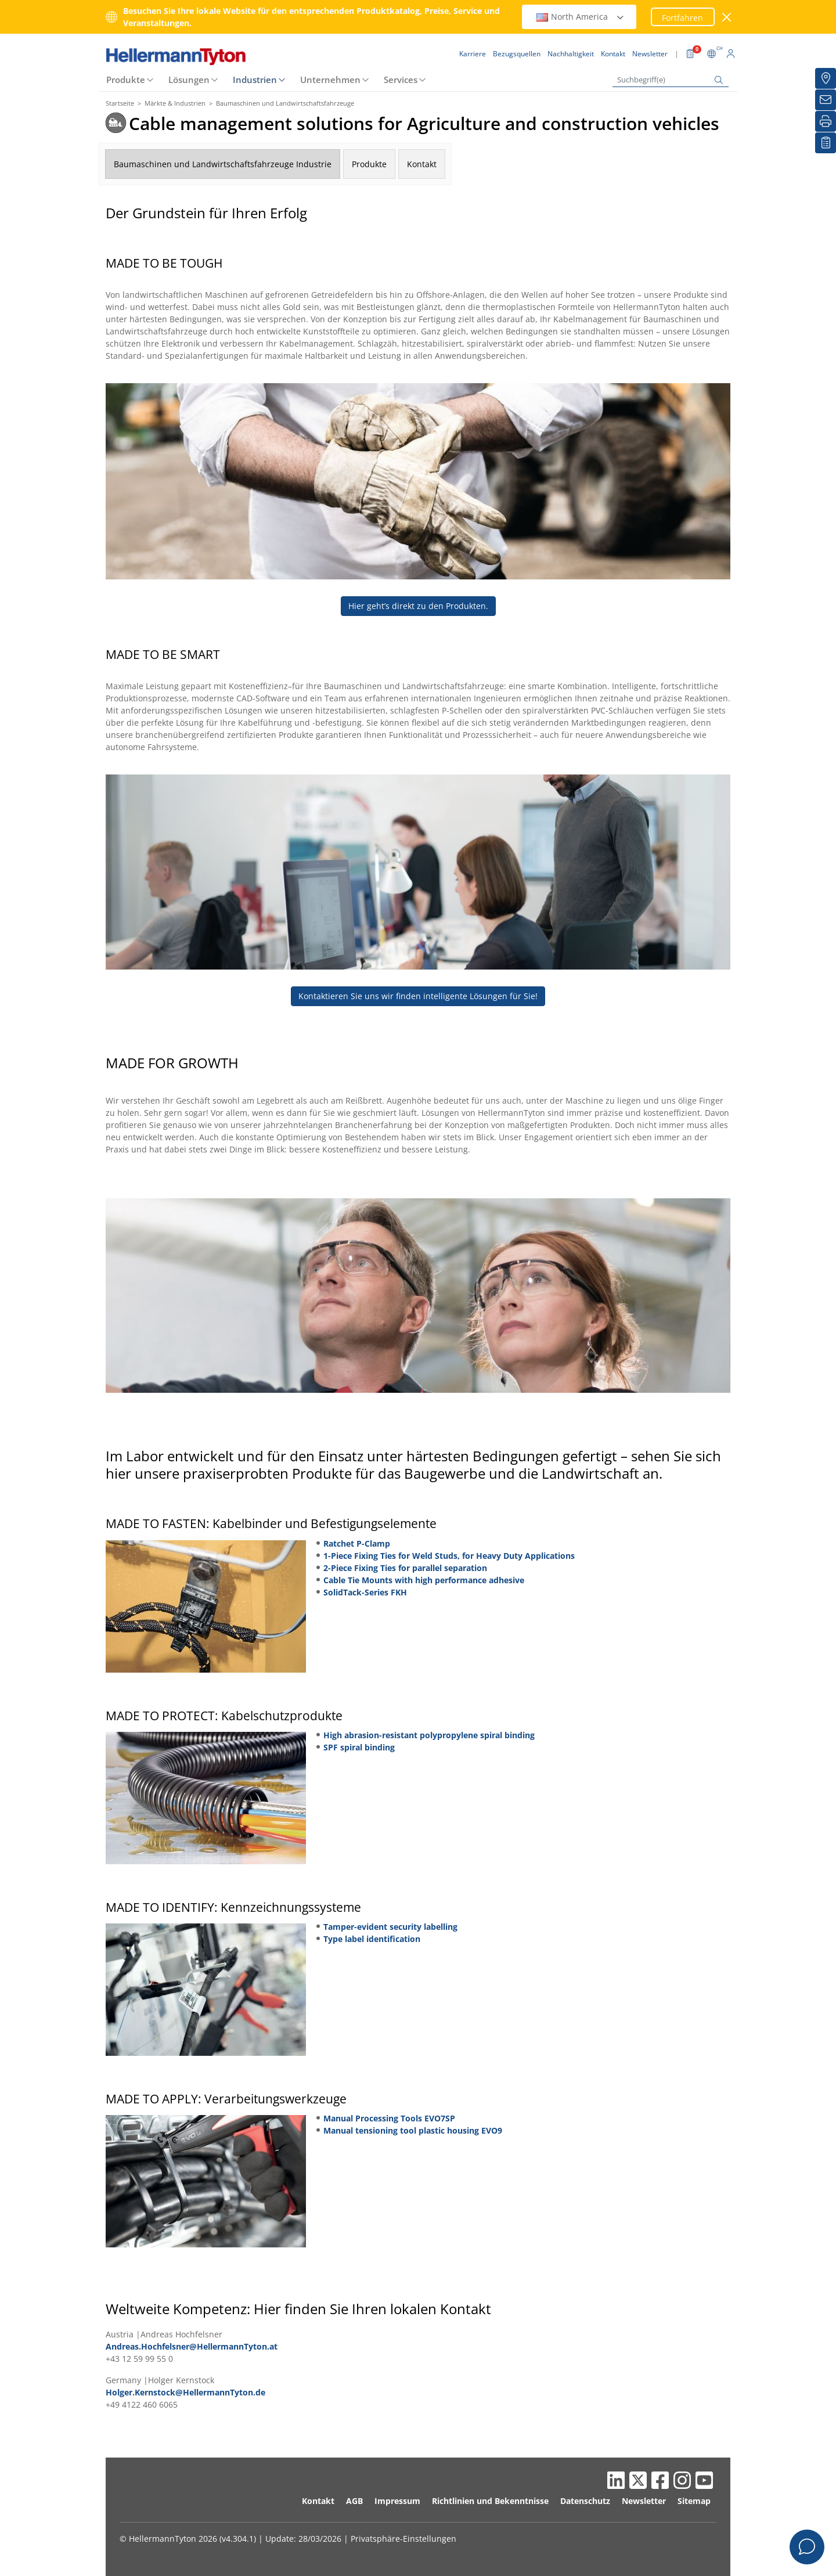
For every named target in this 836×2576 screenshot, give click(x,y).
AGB (354, 2500)
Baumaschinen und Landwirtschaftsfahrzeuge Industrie (222, 164)
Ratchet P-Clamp (356, 1543)
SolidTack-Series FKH (365, 1592)
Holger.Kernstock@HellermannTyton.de (185, 2392)
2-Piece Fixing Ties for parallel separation (405, 1567)
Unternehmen (330, 79)
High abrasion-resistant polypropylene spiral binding (429, 1735)
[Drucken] (825, 121)
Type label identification (371, 1938)
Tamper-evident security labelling (390, 1926)
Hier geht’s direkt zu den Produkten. (418, 605)
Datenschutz (585, 2500)
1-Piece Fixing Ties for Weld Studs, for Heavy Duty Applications (449, 1555)
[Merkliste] (825, 142)
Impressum (397, 2500)
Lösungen (189, 79)
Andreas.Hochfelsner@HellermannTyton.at (192, 2346)
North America (580, 16)
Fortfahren (682, 17)
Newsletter (644, 2500)
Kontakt (422, 164)
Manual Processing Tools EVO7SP (389, 2118)
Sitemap (694, 2500)
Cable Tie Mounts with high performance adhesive (423, 1580)
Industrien (255, 79)
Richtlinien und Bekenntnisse (490, 2500)
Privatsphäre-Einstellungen (403, 2538)
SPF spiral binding (359, 1747)
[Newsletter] (825, 99)
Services (400, 79)
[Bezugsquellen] (825, 78)
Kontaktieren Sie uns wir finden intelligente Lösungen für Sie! (418, 995)
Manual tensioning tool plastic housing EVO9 (412, 2130)
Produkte (125, 79)
